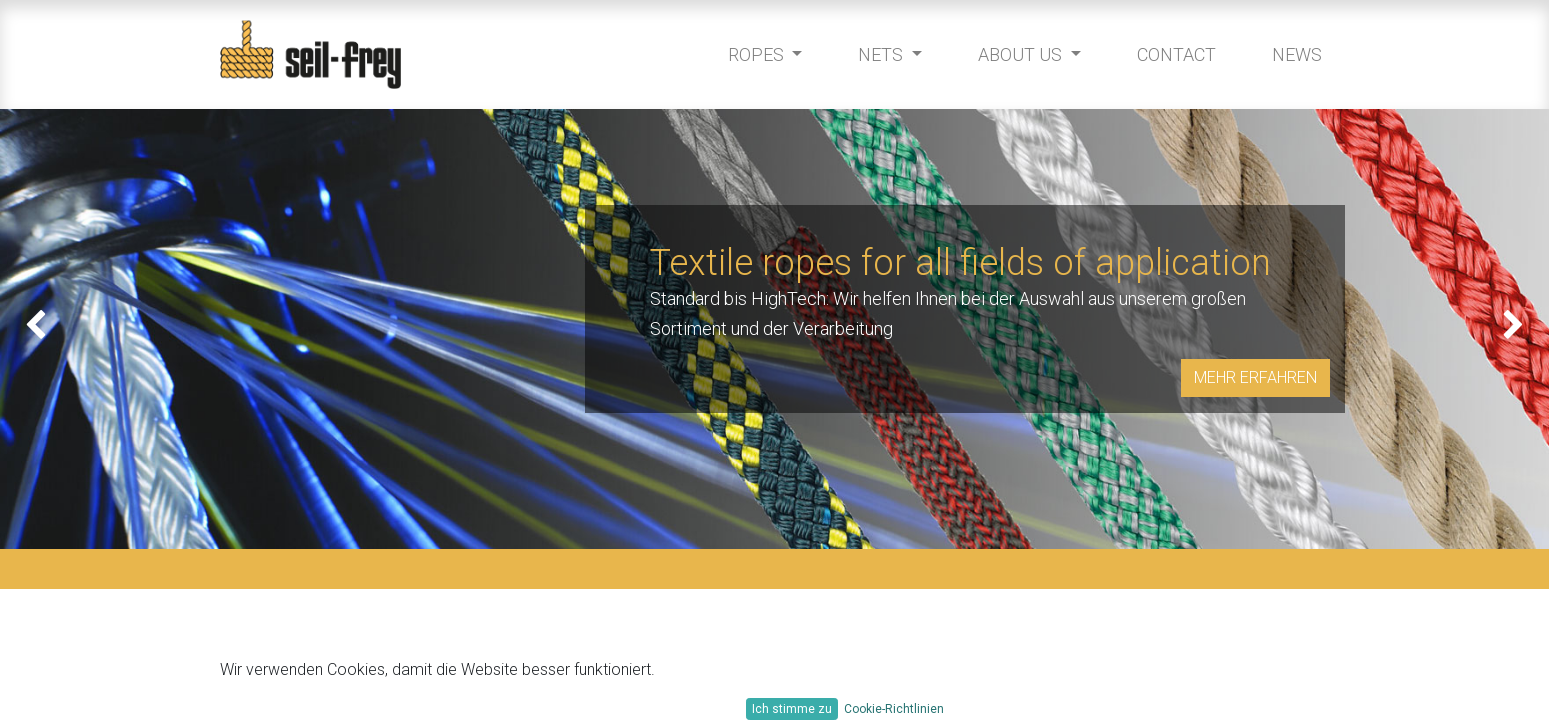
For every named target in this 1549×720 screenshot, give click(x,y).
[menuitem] (1171, 54)
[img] (62, 329)
